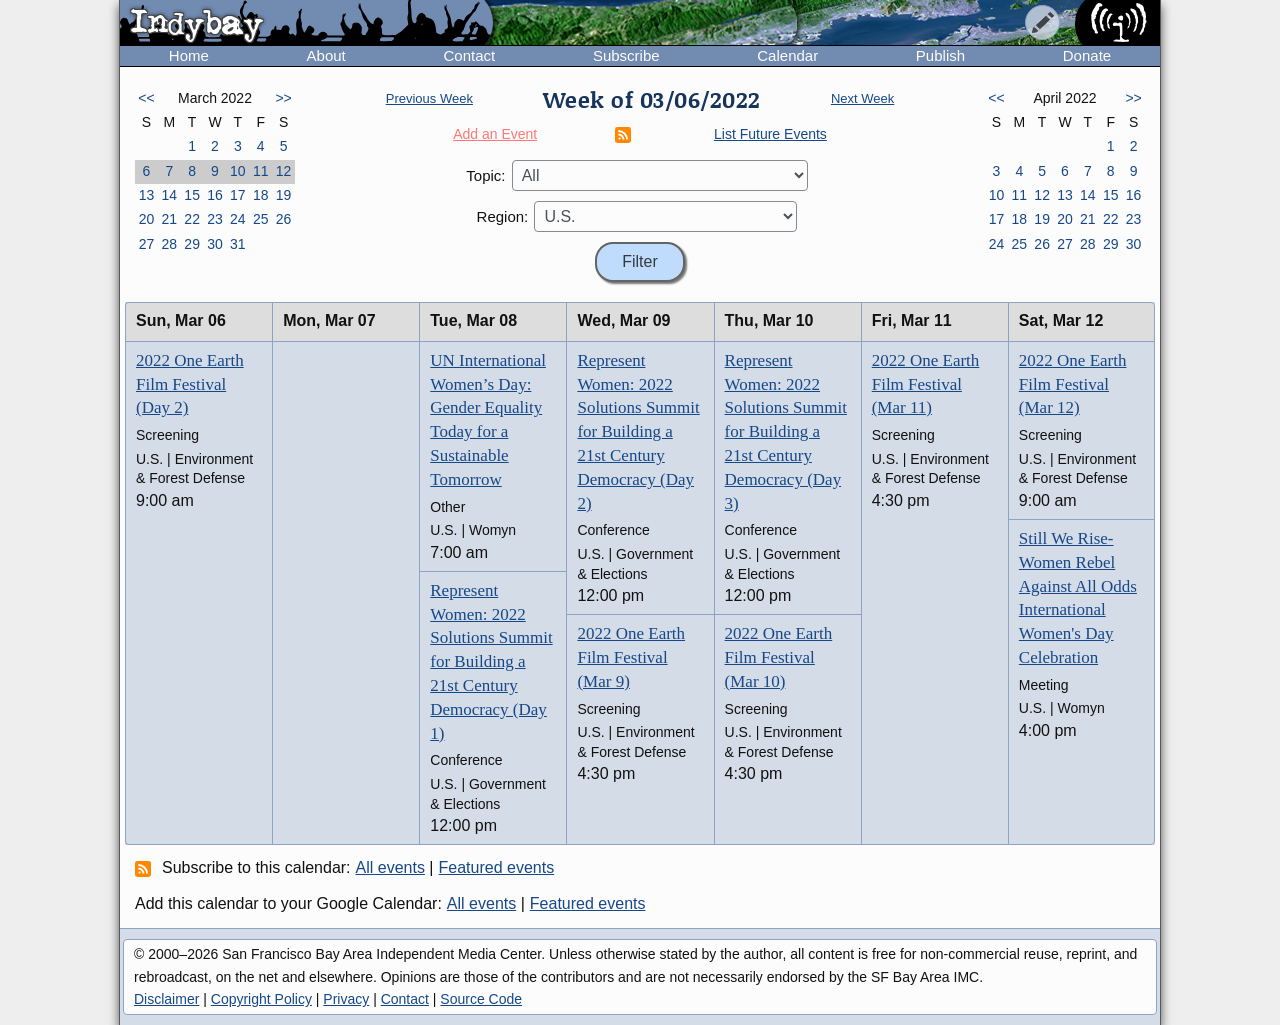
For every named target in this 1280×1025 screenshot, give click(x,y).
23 (215, 219)
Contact (469, 55)
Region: (503, 216)
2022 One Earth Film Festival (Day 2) (190, 384)
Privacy (346, 999)
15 (192, 195)
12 (284, 171)
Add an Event (495, 134)
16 (215, 195)
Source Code (481, 999)
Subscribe (626, 55)
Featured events (497, 867)
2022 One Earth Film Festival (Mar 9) (631, 657)
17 (238, 195)
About (326, 55)
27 (147, 244)
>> (283, 98)
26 (284, 219)
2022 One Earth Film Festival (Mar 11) (926, 384)
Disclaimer (166, 999)
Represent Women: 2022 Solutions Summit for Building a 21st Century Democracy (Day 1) (491, 662)
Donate (1087, 55)
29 (192, 244)
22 (192, 219)
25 (261, 219)
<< (146, 98)
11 (261, 171)
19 (284, 195)
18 (261, 195)
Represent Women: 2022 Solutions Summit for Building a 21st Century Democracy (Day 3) (786, 432)
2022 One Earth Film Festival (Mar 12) (1073, 384)
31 (238, 244)
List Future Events (770, 134)
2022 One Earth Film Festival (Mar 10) (779, 657)
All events (390, 867)
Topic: (485, 175)
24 (238, 219)
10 (238, 171)
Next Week (862, 98)
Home (189, 55)
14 (169, 195)
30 (215, 244)
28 (169, 244)
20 (147, 219)
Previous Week (429, 98)
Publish (940, 55)
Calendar (787, 55)
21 (169, 219)
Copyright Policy (261, 999)
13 (147, 195)
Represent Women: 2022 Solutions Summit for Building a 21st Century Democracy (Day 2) (638, 432)
